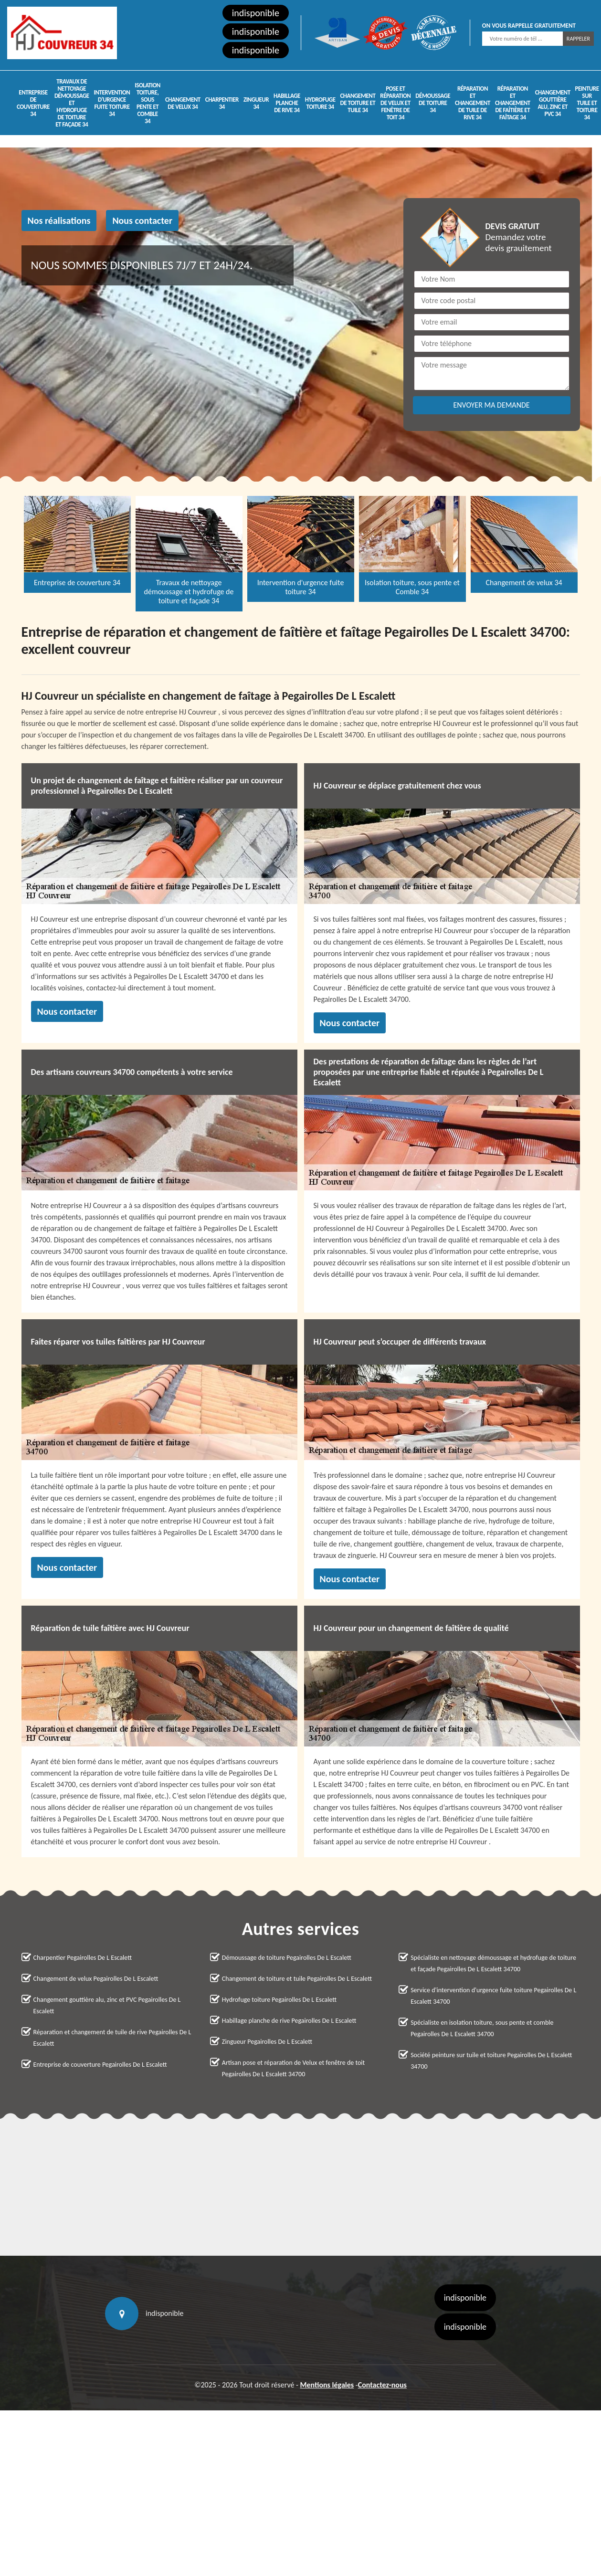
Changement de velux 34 (182, 103)
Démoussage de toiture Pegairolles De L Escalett (286, 1958)
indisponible (255, 13)
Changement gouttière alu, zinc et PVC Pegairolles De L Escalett (107, 2005)
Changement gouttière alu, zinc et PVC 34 (552, 103)
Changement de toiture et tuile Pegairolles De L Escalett (297, 1979)
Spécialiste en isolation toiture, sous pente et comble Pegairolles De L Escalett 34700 (482, 2028)
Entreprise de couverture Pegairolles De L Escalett (100, 2065)
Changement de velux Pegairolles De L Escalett (95, 1979)
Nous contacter (142, 220)
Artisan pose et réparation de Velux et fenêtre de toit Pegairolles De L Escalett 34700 (293, 2068)
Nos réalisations (59, 220)
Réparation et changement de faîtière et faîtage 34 (512, 103)
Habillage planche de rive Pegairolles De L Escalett (289, 2021)
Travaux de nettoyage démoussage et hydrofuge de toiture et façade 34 (71, 103)
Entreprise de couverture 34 (33, 103)
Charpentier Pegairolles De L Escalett (82, 1958)
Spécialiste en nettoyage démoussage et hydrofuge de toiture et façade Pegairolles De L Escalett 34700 (493, 1963)
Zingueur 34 (256, 103)
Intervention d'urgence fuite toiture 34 (112, 103)
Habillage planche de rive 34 (287, 103)
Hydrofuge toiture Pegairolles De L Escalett (279, 2000)
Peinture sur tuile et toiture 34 (587, 103)
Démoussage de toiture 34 (432, 103)
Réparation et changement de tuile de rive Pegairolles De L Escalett (112, 2038)
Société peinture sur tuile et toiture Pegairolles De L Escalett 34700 (491, 2061)
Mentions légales (327, 2384)
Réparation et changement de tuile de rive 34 (472, 103)
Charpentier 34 (222, 103)
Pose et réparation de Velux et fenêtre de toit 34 (395, 103)
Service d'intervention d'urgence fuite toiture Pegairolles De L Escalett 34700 (493, 1996)
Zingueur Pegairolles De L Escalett (267, 2042)
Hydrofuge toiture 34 (320, 103)
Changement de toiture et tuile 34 (357, 103)
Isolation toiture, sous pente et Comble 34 (147, 103)
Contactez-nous (382, 2384)
